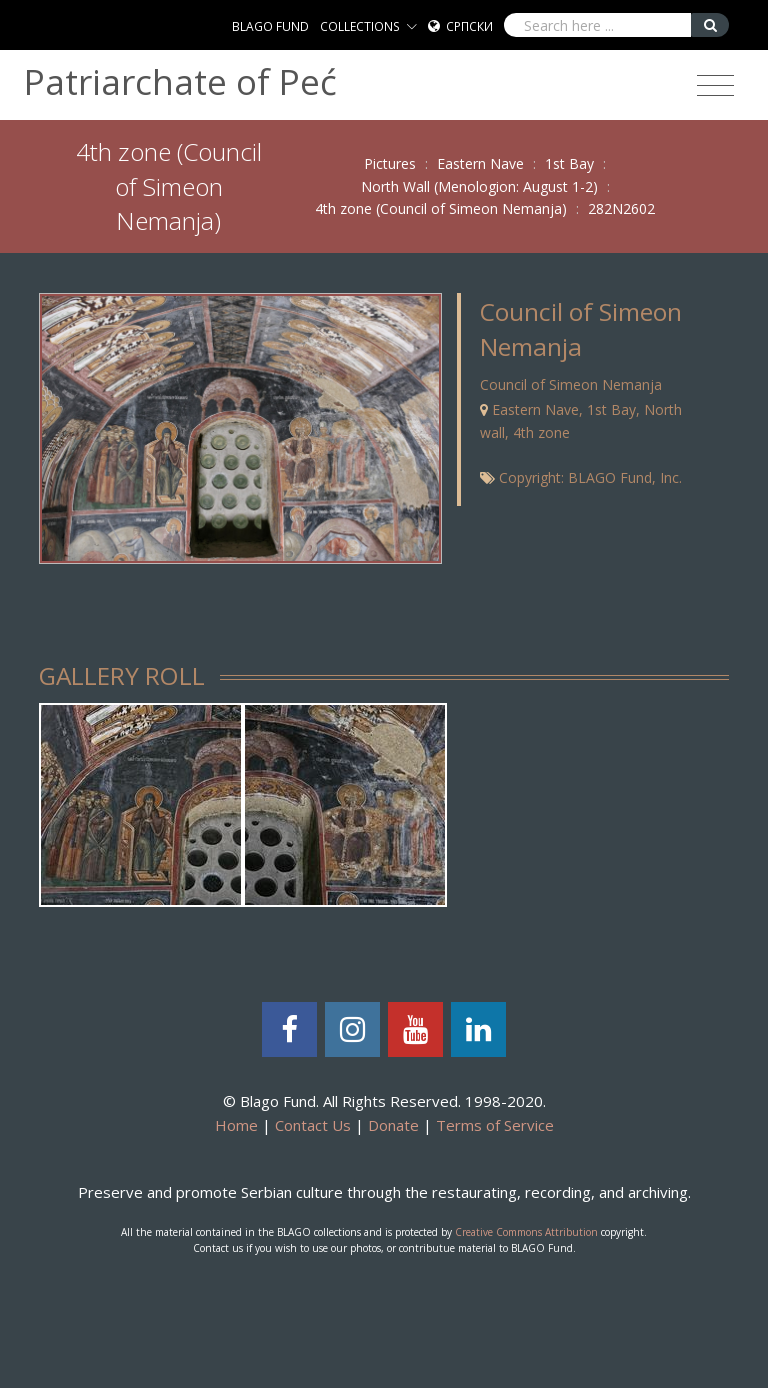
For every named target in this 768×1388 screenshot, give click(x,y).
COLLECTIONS (360, 26)
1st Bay (569, 163)
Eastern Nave (480, 163)
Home (236, 1125)
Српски (469, 26)
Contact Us (313, 1125)
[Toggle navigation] (715, 86)
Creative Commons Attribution (526, 1232)
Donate (393, 1125)
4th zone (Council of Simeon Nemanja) (441, 208)
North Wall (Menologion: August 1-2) (479, 186)
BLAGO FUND (270, 26)
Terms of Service (495, 1125)
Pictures (390, 163)
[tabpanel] (141, 805)
